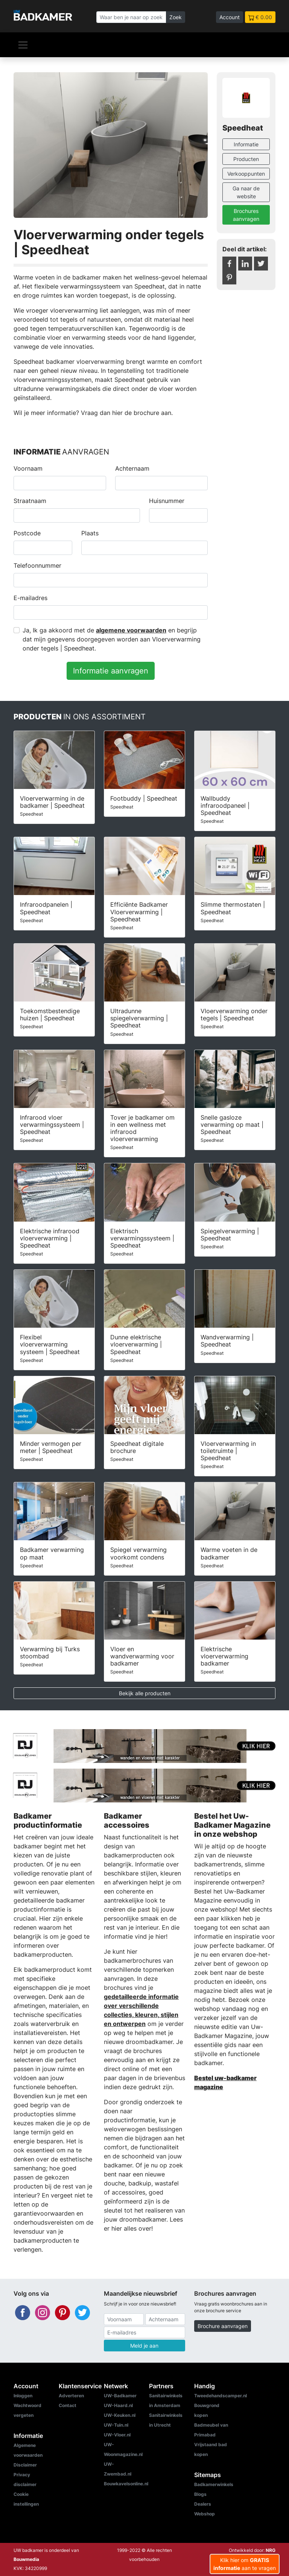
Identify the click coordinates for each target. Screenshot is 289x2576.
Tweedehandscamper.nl (220, 2395)
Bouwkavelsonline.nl (126, 2483)
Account (229, 17)
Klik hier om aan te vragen (244, 2564)
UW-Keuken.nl (119, 2415)
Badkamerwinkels (213, 2484)
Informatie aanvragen (110, 670)
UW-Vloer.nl (117, 2435)
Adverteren (71, 2395)
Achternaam (132, 468)
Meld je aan (144, 2345)
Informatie (246, 144)
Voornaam (28, 468)
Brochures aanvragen (246, 215)
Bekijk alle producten (144, 1693)
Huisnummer (166, 501)
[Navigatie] (23, 44)
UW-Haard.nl (118, 2405)
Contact (67, 2405)
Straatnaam (30, 501)
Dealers (202, 2504)
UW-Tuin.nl (116, 2425)
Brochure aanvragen (223, 2326)
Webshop (204, 2514)
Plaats (90, 533)
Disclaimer (25, 2465)
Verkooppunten (246, 173)
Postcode (27, 533)
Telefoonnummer (37, 565)
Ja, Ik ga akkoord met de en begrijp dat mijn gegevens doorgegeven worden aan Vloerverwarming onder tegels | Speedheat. (112, 639)
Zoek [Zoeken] (175, 17)
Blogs (200, 2494)
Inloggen (23, 2395)
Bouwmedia (26, 2559)
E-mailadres (30, 598)
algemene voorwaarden (131, 630)
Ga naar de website (246, 192)
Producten (246, 159)
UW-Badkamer (120, 2395)
